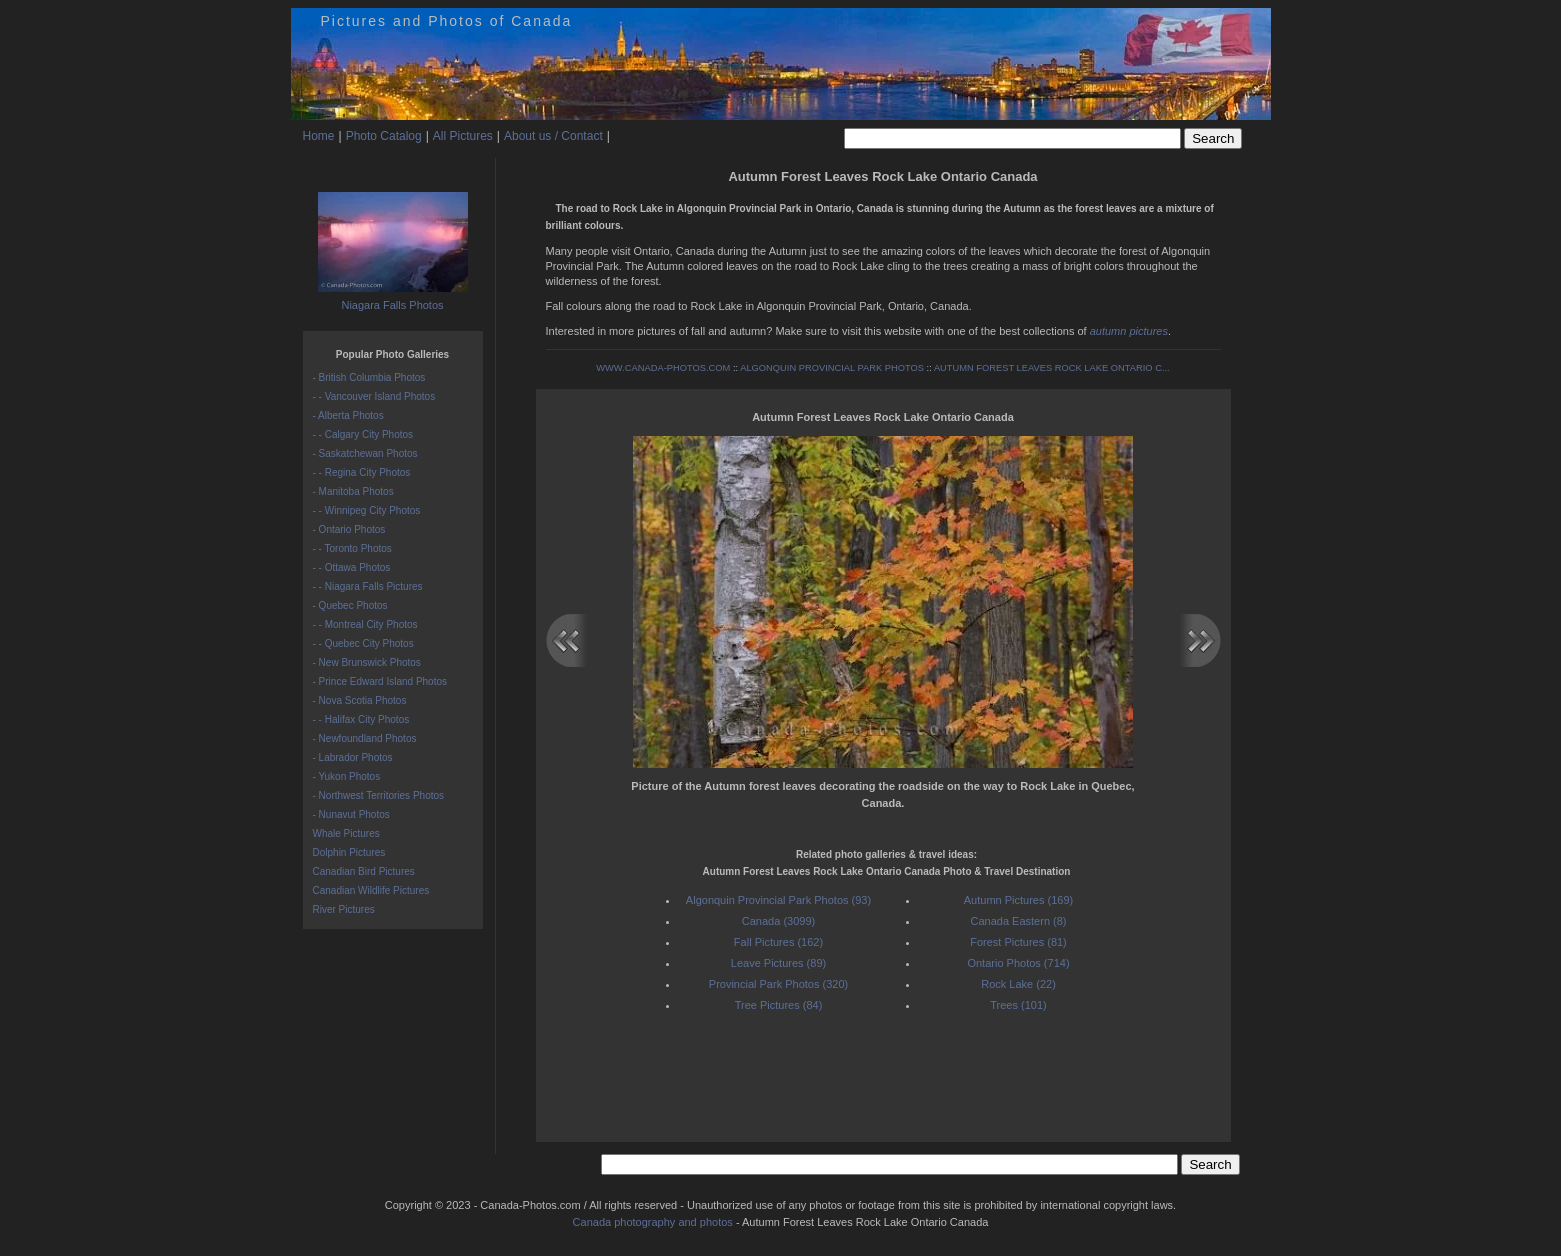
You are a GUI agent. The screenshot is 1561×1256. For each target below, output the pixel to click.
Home (319, 136)
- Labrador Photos (353, 757)
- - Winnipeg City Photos (367, 510)
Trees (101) (1018, 1005)
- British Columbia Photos (369, 377)
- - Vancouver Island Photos (374, 396)
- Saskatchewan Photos (365, 453)
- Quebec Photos (350, 605)
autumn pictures (1129, 331)
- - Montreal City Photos (365, 624)
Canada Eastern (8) (1019, 921)
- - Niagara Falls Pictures (368, 586)
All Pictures (463, 136)
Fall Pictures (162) (778, 942)
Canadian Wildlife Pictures (371, 890)
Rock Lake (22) (1018, 984)
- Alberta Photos (348, 415)
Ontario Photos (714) (1018, 963)
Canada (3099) (778, 921)
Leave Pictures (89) (778, 963)
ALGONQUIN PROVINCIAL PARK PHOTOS (832, 368)
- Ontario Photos (349, 529)
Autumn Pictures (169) (1018, 900)
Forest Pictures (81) (1018, 942)
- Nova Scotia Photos (360, 700)
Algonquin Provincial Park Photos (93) (778, 900)
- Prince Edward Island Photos (380, 681)
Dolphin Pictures (349, 852)
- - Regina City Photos (362, 472)
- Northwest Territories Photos (379, 795)
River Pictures (344, 909)
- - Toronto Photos (352, 548)
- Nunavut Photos (351, 814)
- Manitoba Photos (353, 491)
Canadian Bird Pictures (364, 871)
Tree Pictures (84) (779, 1005)
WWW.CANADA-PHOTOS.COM (663, 368)
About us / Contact (553, 136)
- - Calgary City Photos (363, 434)
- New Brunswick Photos (367, 662)
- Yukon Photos (347, 776)
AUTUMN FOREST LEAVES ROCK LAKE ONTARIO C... (1052, 368)
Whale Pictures (346, 833)
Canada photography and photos (653, 1222)
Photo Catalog (384, 136)
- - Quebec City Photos (363, 643)
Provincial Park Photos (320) (778, 984)
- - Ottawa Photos (352, 567)
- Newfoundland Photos (365, 738)
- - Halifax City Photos (361, 719)
